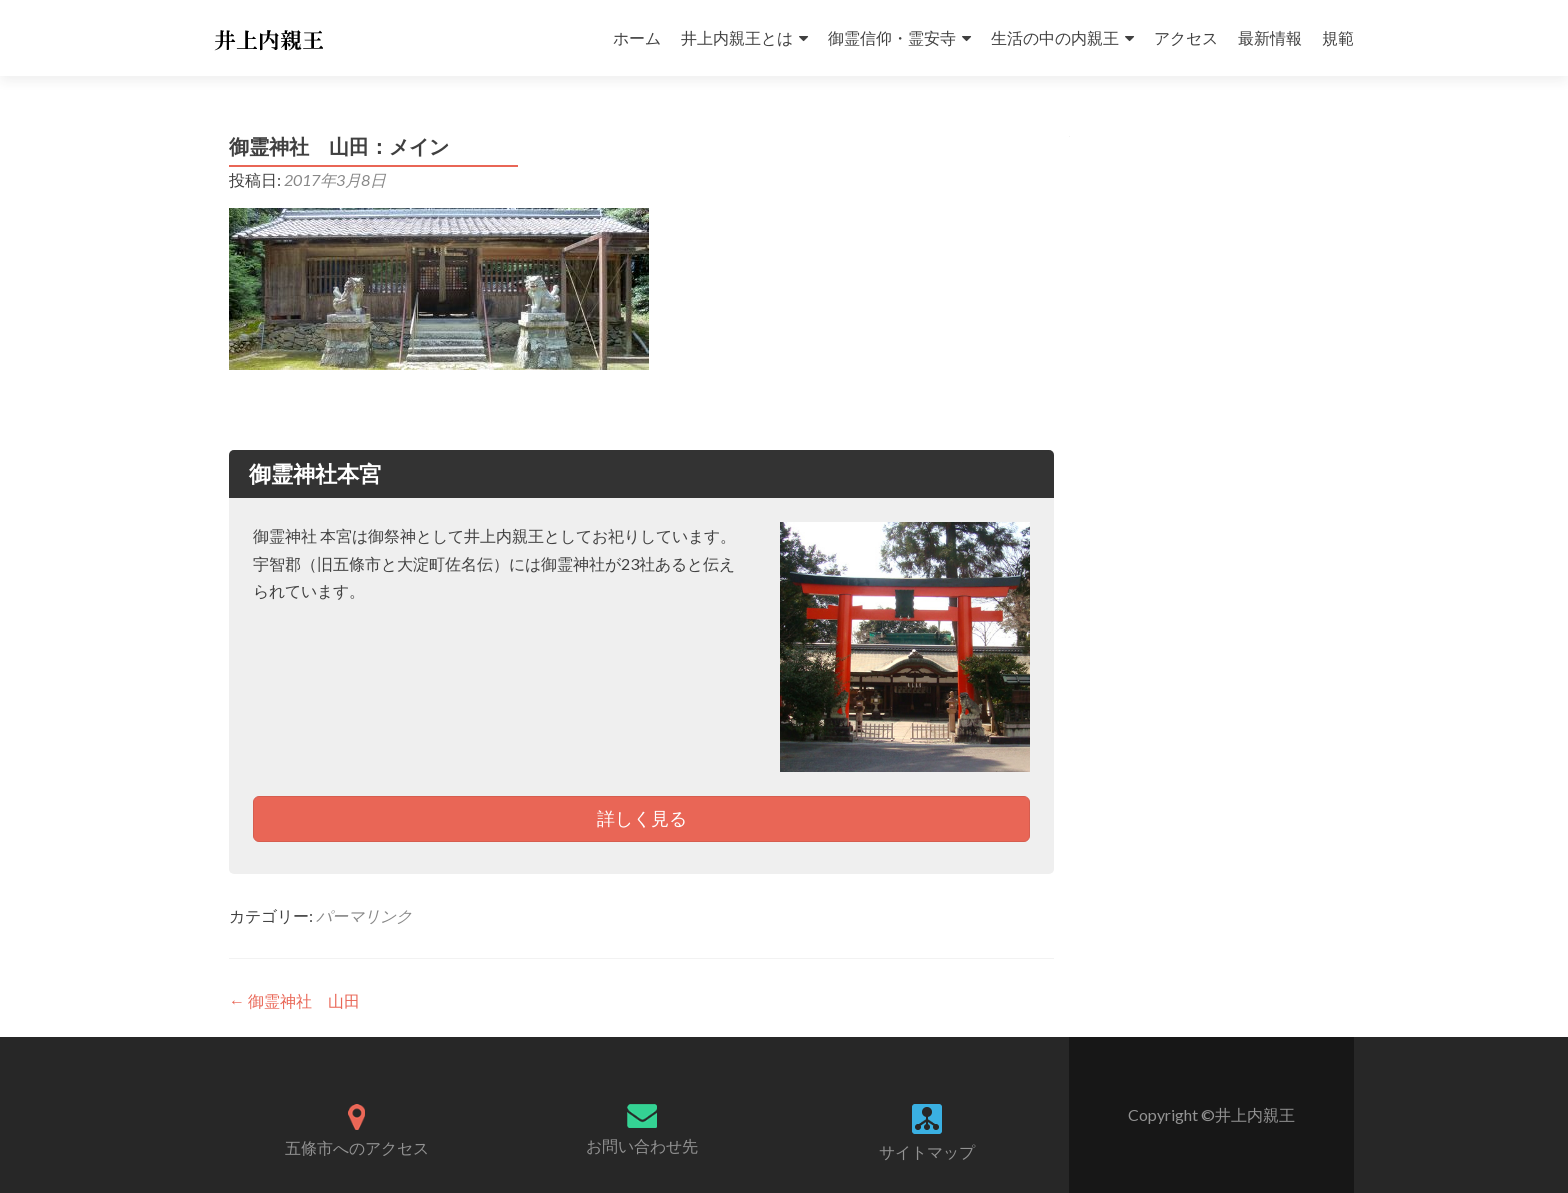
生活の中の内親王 (1055, 37)
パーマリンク (364, 915)
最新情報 (1270, 37)
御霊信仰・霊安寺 (892, 37)
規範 (1338, 37)
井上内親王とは (737, 37)
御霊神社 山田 (294, 1000)
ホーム (637, 37)
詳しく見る (642, 818)
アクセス (1186, 37)
